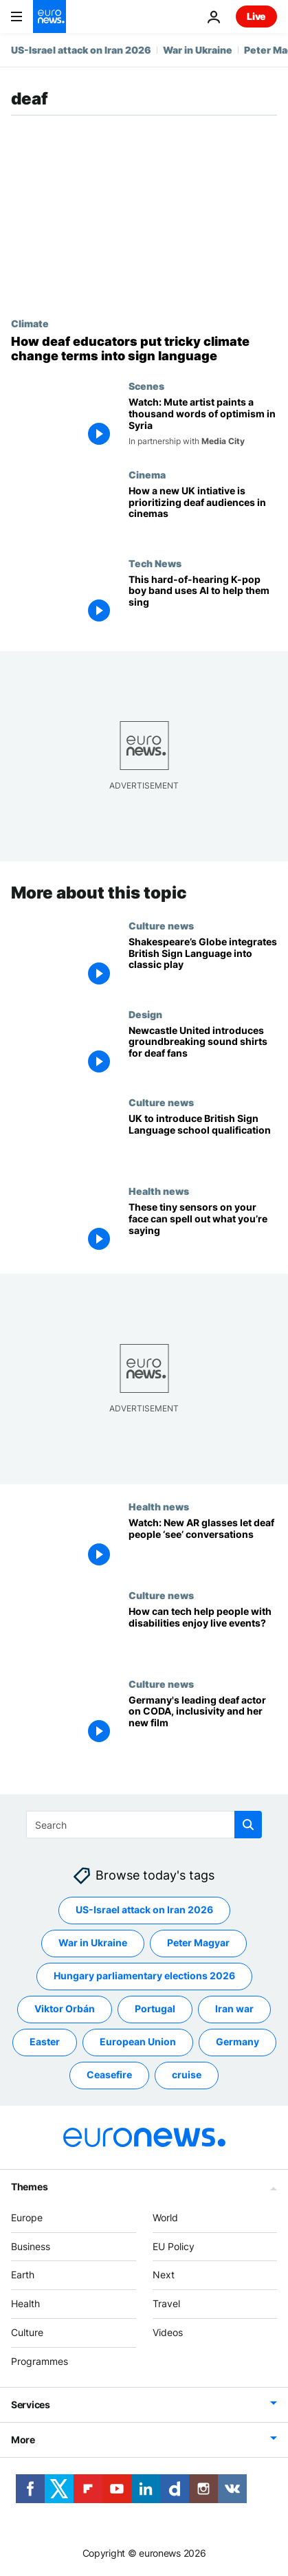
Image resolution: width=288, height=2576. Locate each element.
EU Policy (174, 2246)
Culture (27, 2332)
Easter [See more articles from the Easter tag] (45, 2041)
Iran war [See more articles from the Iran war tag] (234, 2008)
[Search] (144, 1824)
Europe (27, 2217)
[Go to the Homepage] (49, 16)
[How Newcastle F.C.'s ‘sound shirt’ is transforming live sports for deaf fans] (203, 1053)
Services (30, 2404)
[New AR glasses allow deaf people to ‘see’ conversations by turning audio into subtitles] (203, 1546)
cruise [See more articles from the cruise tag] (186, 2074)
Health (25, 2303)
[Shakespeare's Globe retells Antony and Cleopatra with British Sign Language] (203, 964)
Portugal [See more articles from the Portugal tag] (155, 2008)
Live (256, 16)
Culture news (161, 925)
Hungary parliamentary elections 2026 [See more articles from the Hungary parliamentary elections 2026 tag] (144, 1975)
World (165, 2217)
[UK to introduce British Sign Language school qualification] (203, 1141)
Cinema (147, 474)
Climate (30, 323)
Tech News (155, 563)
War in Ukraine (197, 50)
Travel (166, 2303)
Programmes (39, 2361)
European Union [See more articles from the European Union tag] (138, 2041)
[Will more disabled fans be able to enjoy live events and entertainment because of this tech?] (203, 1634)
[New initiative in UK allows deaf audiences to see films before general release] (203, 513)
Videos (168, 2332)
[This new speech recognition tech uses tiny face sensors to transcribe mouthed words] (203, 1230)
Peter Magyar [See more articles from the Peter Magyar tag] (198, 1942)
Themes (29, 2186)
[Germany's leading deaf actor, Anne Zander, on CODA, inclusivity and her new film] (203, 1722)
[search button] (248, 1824)
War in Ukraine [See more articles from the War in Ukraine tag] (92, 1942)
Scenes (146, 385)
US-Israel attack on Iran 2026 (81, 50)
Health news (159, 1191)
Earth (22, 2274)
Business (30, 2246)
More (23, 2439)
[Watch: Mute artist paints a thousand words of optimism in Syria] (203, 424)
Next (164, 2274)
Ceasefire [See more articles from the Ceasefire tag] (109, 2074)
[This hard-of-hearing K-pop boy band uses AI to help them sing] (203, 602)
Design (145, 1014)
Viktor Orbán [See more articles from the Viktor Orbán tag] (64, 2008)
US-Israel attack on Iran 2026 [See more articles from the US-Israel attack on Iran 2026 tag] (144, 1909)
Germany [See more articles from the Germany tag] (237, 2041)
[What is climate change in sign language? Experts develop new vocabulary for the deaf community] (144, 349)
